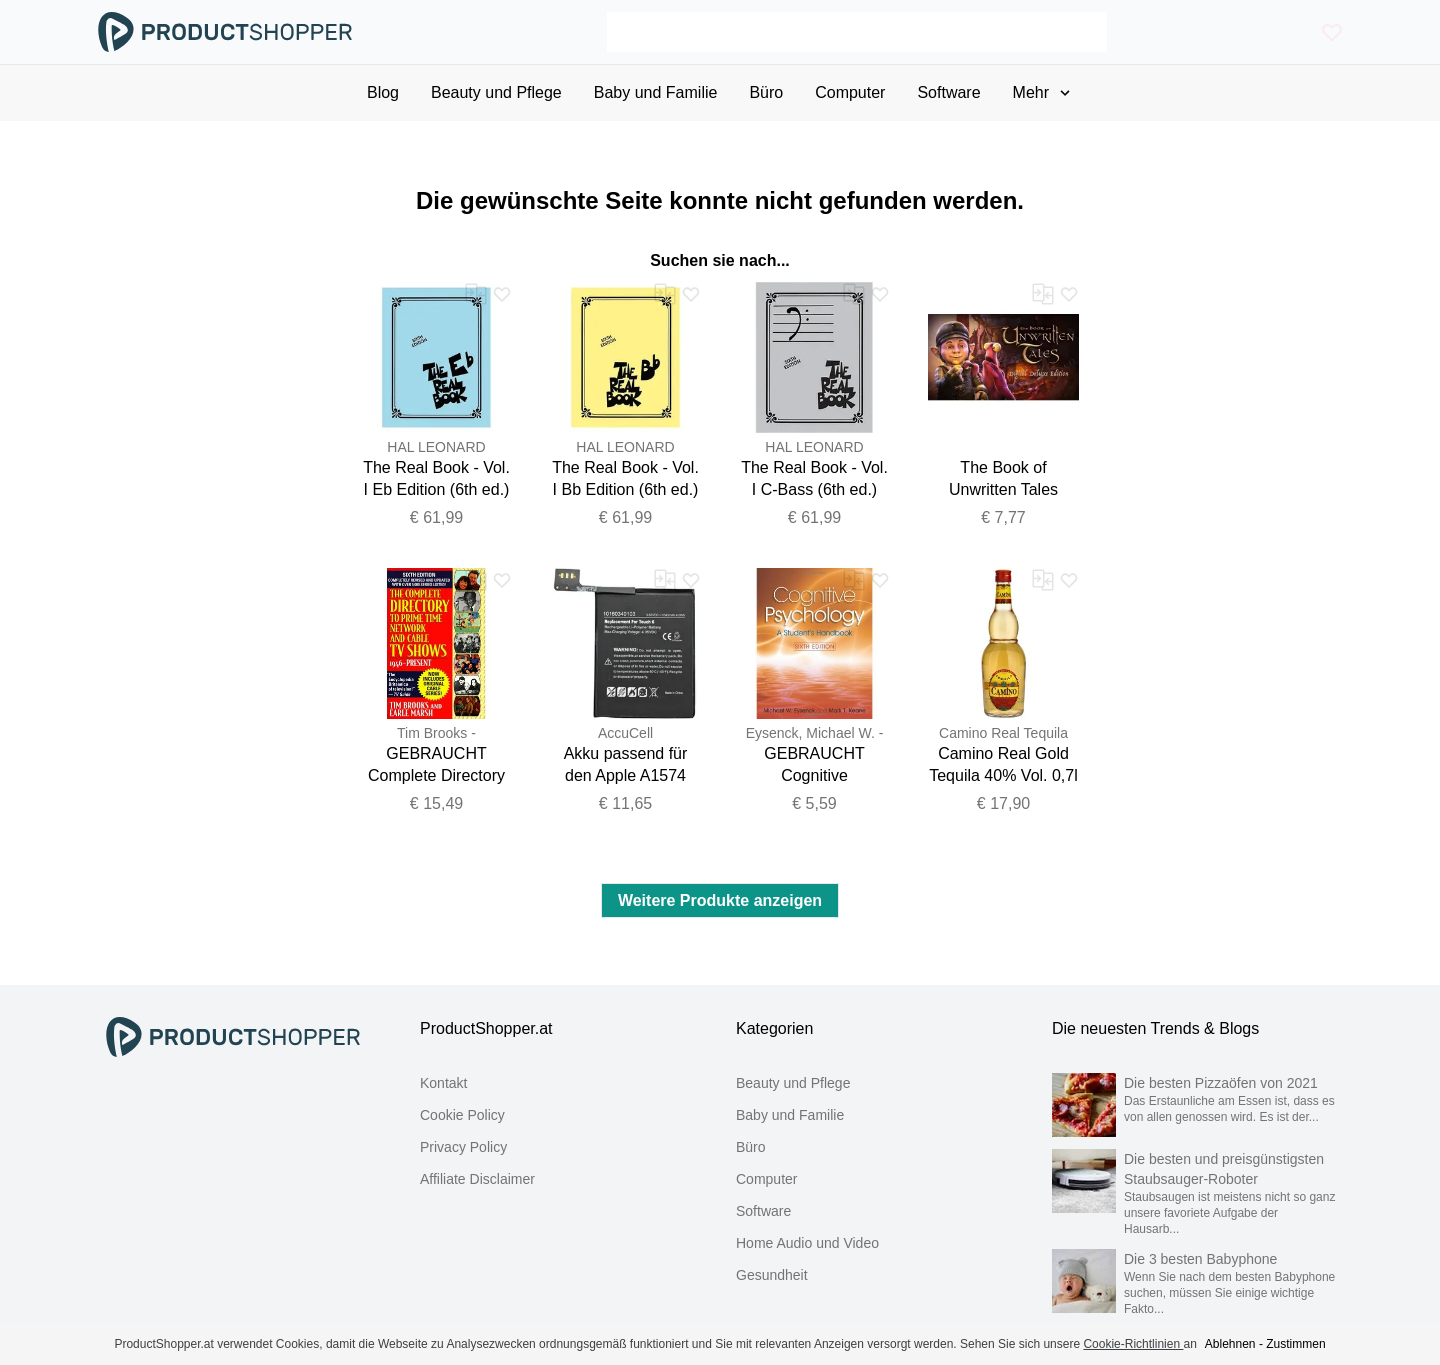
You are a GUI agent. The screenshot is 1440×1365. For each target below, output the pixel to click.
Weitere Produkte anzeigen (720, 900)
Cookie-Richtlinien (1133, 1344)
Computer (766, 1179)
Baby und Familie (790, 1115)
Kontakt (443, 1083)
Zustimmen (1295, 1344)
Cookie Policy (462, 1115)
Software (763, 1211)
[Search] (856, 32)
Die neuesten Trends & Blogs (1155, 1028)
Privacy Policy (463, 1147)
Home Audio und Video (807, 1243)
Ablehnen (1230, 1344)
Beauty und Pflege (793, 1083)
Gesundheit (772, 1275)
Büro (751, 1147)
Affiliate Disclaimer (477, 1179)
